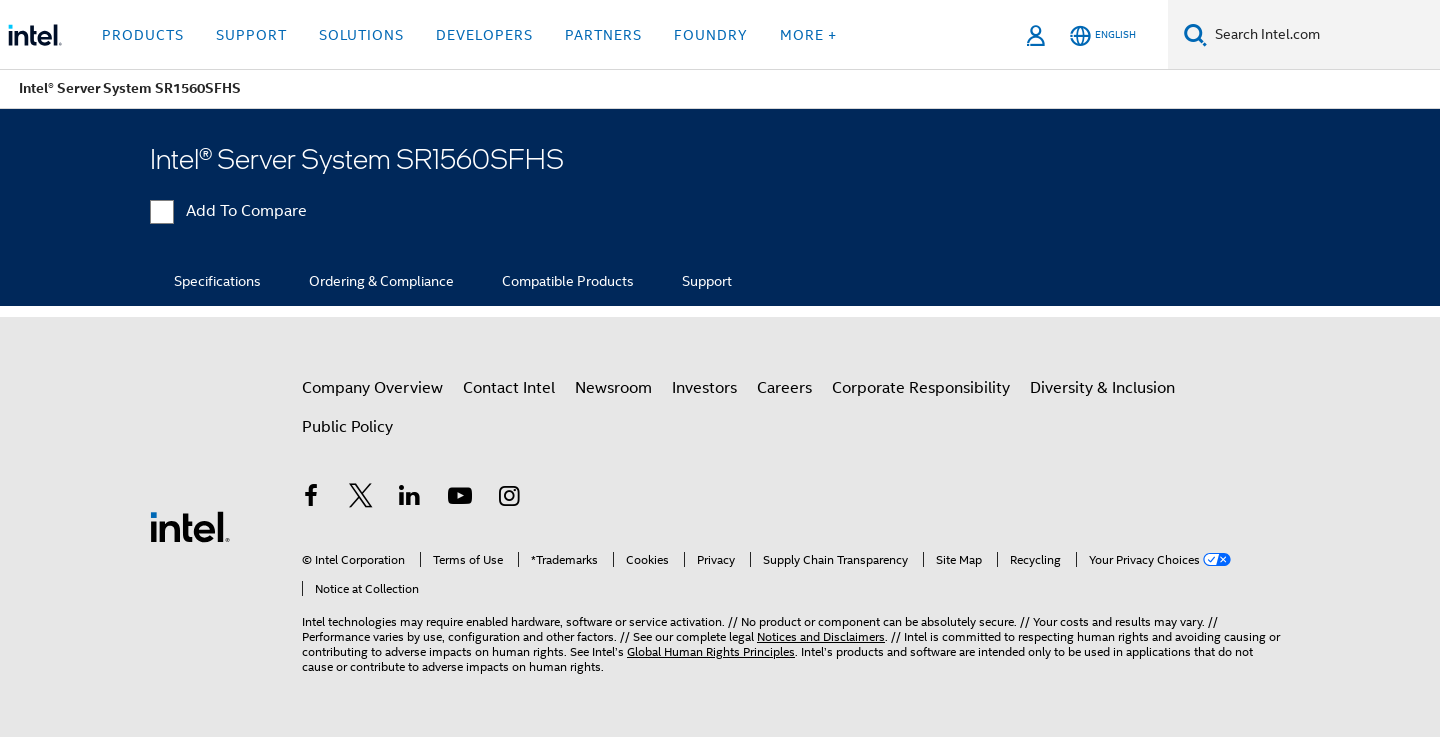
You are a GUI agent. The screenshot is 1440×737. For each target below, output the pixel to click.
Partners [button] (603, 35)
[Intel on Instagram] (509, 499)
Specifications (217, 281)
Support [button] (251, 35)
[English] (1103, 35)
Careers (784, 388)
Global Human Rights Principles (711, 651)
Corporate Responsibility (921, 388)
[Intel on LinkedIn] (410, 499)
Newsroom (613, 388)
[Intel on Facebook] (311, 499)
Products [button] (143, 35)
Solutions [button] (361, 35)
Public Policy (347, 427)
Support (707, 281)
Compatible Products (568, 281)
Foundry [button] (711, 35)
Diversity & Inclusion (1102, 388)
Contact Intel (509, 388)
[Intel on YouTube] (460, 499)
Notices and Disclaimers (821, 636)
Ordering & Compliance (381, 281)
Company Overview (372, 388)
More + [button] (808, 35)
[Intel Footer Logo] (190, 526)
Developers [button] (484, 35)
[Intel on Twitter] (361, 499)
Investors (704, 388)
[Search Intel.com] (1323, 35)
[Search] (1195, 34)
